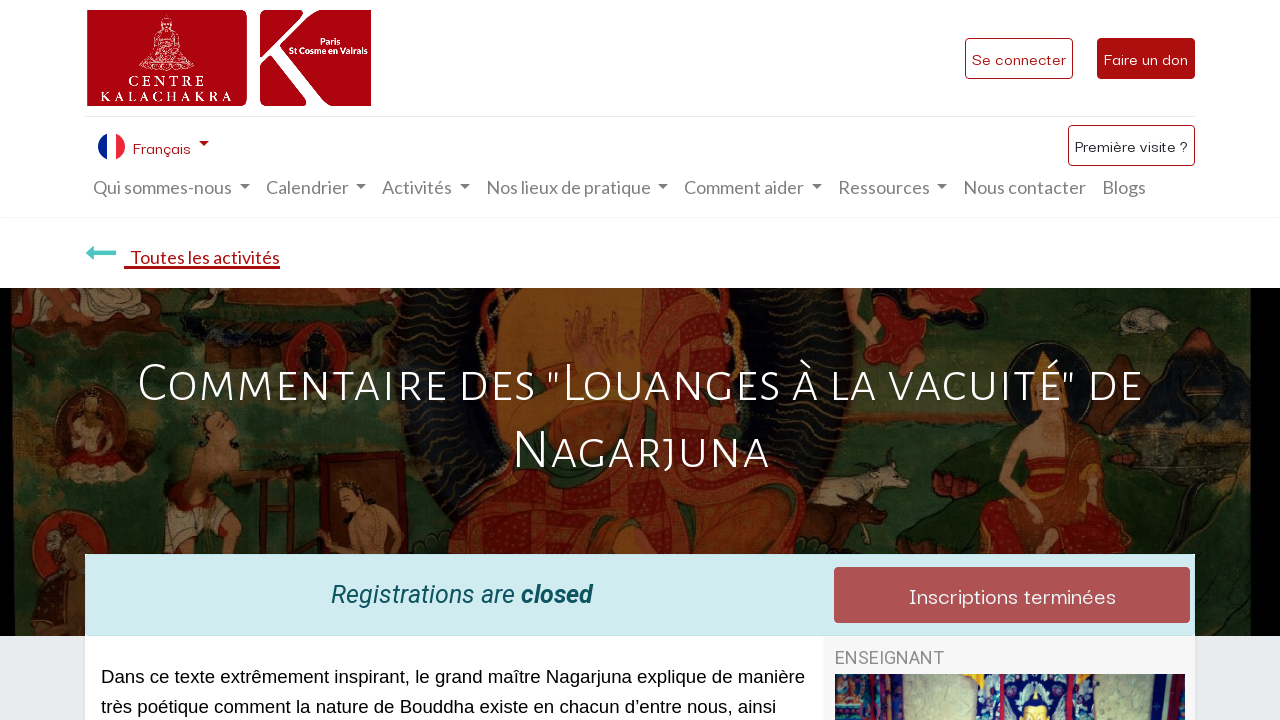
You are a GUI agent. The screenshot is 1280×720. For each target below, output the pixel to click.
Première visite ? (1131, 145)
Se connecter (1019, 58)
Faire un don (1146, 58)
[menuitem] (1024, 187)
